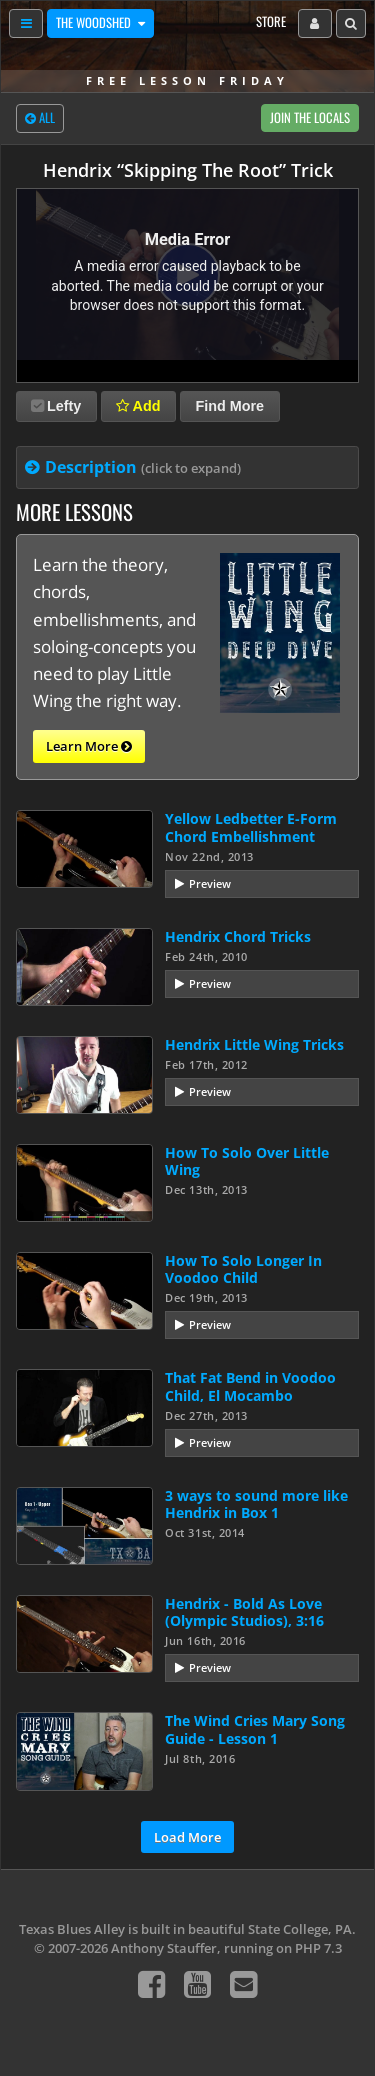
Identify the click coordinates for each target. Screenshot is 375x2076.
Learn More (89, 747)
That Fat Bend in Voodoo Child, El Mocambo (250, 1386)
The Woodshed (95, 22)
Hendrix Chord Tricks (238, 936)
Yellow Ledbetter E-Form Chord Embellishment (251, 827)
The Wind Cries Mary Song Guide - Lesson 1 (255, 1729)
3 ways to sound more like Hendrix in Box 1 (256, 1504)
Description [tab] (143, 467)
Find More (229, 406)
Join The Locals (310, 117)
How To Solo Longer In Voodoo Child (243, 1269)
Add (138, 406)
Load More (187, 1837)
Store (271, 21)
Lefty (56, 406)
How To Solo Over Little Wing (247, 1161)
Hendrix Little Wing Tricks (254, 1044)
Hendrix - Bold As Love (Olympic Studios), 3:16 (244, 1612)
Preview (210, 883)
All (40, 119)
